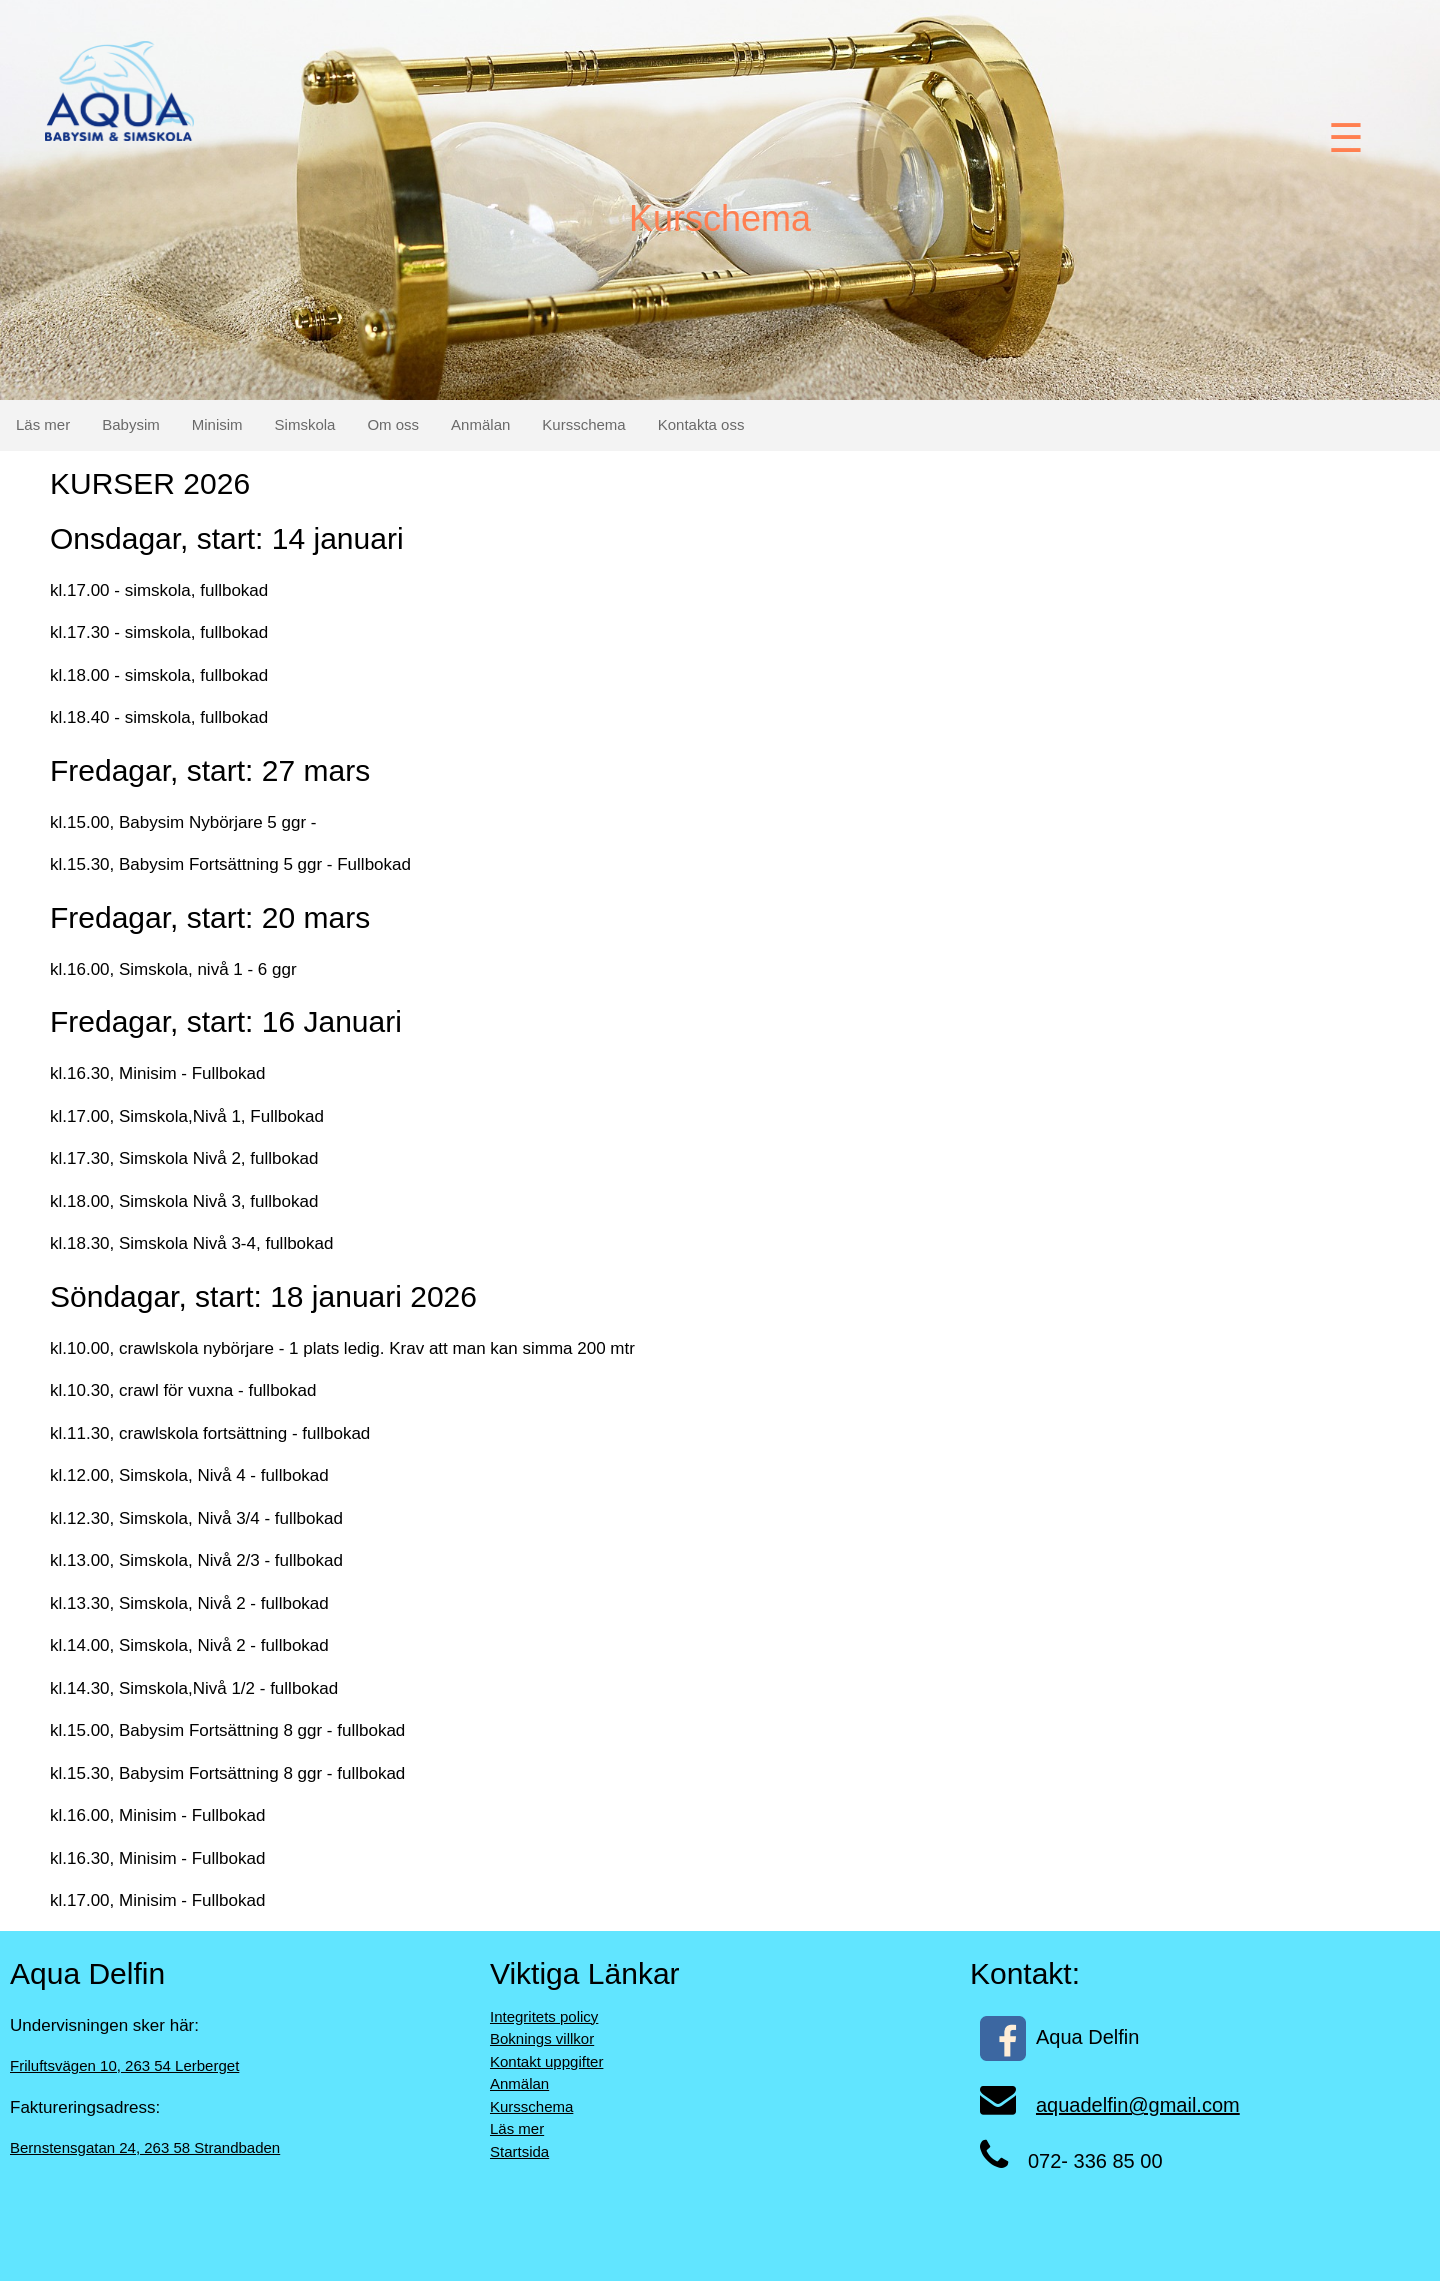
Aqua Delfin (1059, 2037)
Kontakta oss (701, 424)
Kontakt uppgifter (546, 2061)
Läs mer (43, 424)
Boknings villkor (542, 2038)
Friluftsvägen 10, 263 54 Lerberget (124, 2065)
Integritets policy (544, 2016)
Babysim (131, 424)
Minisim (217, 424)
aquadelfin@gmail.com (1138, 2105)
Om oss (393, 424)
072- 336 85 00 (1095, 2161)
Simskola (305, 424)
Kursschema (583, 424)
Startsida (519, 2151)
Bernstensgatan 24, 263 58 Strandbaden (145, 2147)
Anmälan (480, 424)
